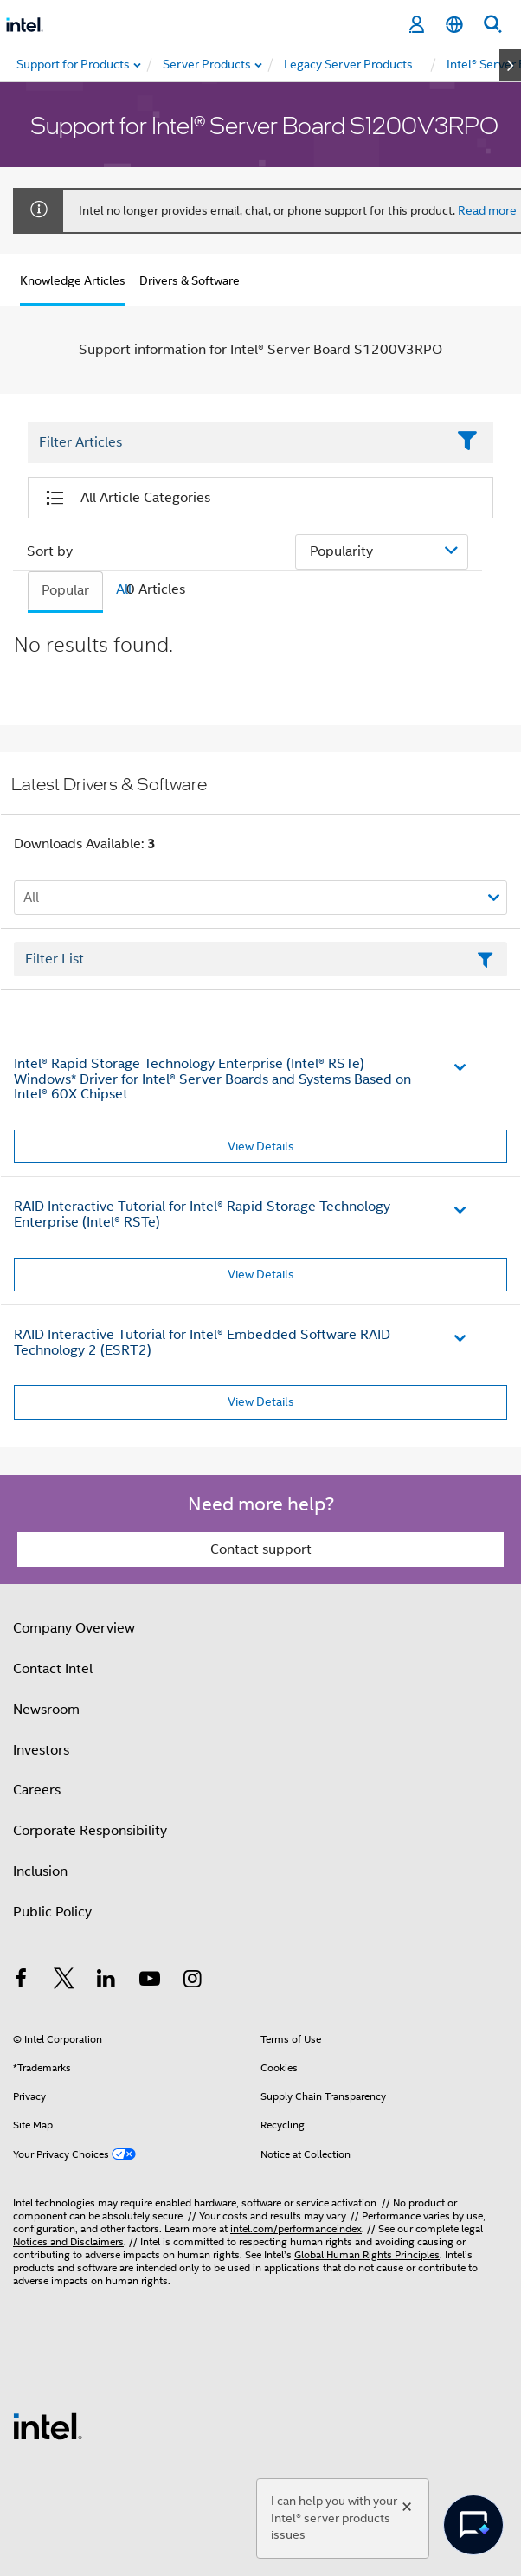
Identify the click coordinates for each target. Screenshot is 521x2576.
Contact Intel (53, 1669)
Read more (487, 210)
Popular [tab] (65, 590)
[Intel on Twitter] (64, 1981)
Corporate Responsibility (90, 1830)
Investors (41, 1750)
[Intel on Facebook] (20, 1981)
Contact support (261, 1549)
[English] (454, 24)
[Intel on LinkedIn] (106, 1981)
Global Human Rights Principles (367, 2254)
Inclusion (40, 1871)
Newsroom (46, 1709)
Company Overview (74, 1628)
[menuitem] (207, 64)
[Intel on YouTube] (149, 1981)
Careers (37, 1790)
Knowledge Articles (72, 280)
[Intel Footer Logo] (47, 2425)
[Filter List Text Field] (237, 443)
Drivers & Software (189, 280)
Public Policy (52, 1912)
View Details (261, 1146)
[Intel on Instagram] (192, 1981)
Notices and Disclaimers (68, 2241)
